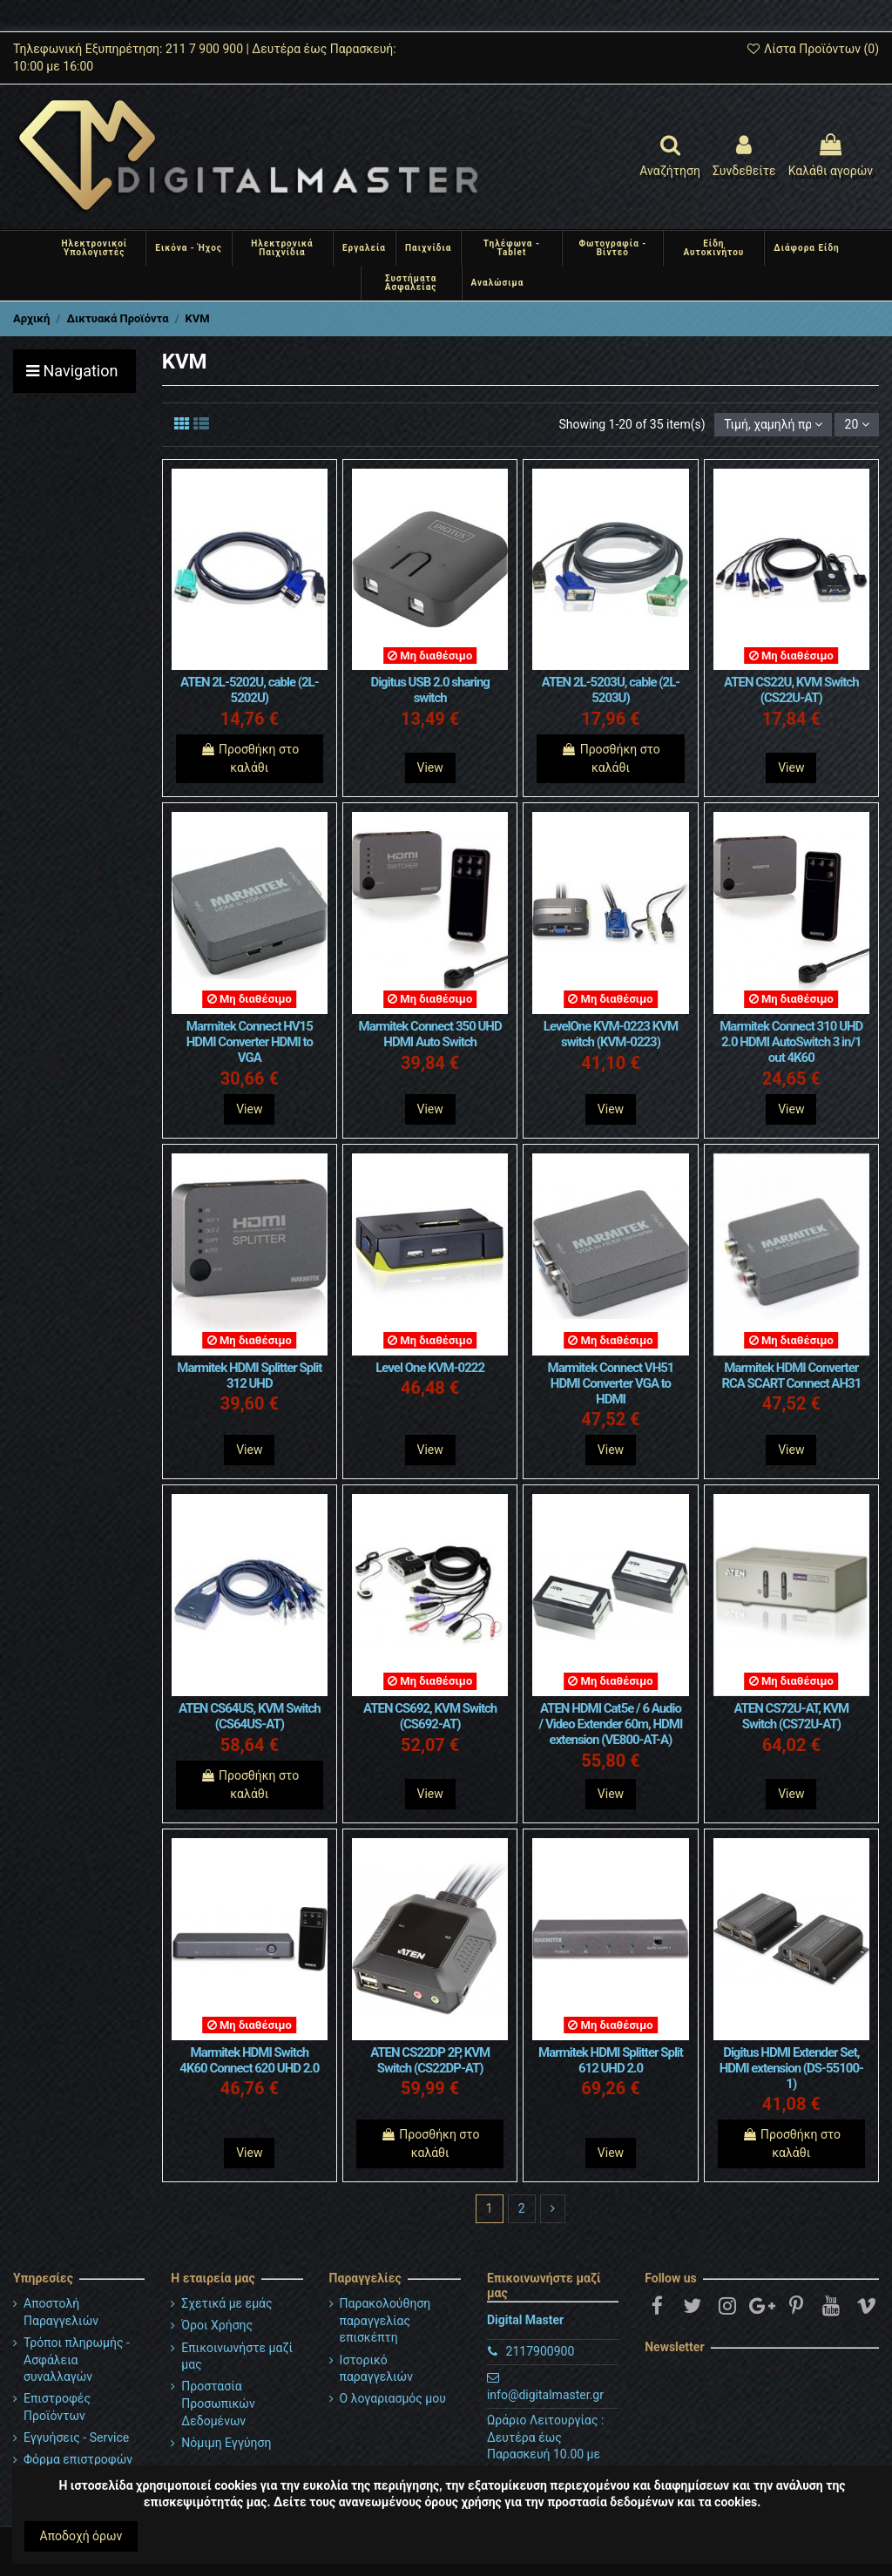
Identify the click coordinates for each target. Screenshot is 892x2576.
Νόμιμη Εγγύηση (226, 2443)
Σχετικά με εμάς (226, 2303)
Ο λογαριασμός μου (393, 2398)
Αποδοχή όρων (81, 2536)
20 (857, 424)
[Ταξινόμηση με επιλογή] (773, 424)
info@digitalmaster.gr (545, 2395)
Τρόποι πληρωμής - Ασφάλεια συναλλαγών (77, 2359)
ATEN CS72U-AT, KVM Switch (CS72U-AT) (790, 1716)
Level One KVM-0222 (429, 1368)
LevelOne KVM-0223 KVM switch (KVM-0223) (611, 1034)
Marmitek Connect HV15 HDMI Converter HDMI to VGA (249, 1041)
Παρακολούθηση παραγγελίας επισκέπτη (385, 2320)
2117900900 (540, 2351)
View (430, 767)
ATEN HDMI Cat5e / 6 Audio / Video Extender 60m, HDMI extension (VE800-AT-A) (611, 1724)
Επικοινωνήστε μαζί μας (237, 2356)
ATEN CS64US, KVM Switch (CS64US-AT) (250, 1716)
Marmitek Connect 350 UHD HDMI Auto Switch (430, 1034)
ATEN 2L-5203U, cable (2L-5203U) (611, 690)
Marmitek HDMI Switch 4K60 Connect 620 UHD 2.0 (249, 2060)
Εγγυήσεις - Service (76, 2437)
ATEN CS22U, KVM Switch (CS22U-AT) (791, 690)
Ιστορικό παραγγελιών (376, 2368)
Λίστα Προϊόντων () (812, 49)
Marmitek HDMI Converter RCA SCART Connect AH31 (791, 1375)
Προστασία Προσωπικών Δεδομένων (217, 2403)
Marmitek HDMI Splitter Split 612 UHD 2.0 (610, 2060)
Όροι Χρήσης (217, 2325)
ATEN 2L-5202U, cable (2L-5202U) (249, 690)
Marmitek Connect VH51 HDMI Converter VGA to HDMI (611, 1383)
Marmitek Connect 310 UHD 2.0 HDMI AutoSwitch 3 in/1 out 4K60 (791, 1041)
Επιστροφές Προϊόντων (57, 2407)
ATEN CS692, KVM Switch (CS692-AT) (430, 1716)
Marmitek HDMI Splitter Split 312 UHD (249, 1375)
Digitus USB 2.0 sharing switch (429, 690)
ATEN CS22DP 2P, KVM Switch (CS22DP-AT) (430, 2060)
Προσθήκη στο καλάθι (250, 758)
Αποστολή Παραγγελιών (61, 2312)
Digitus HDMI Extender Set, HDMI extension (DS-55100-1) (791, 2068)
